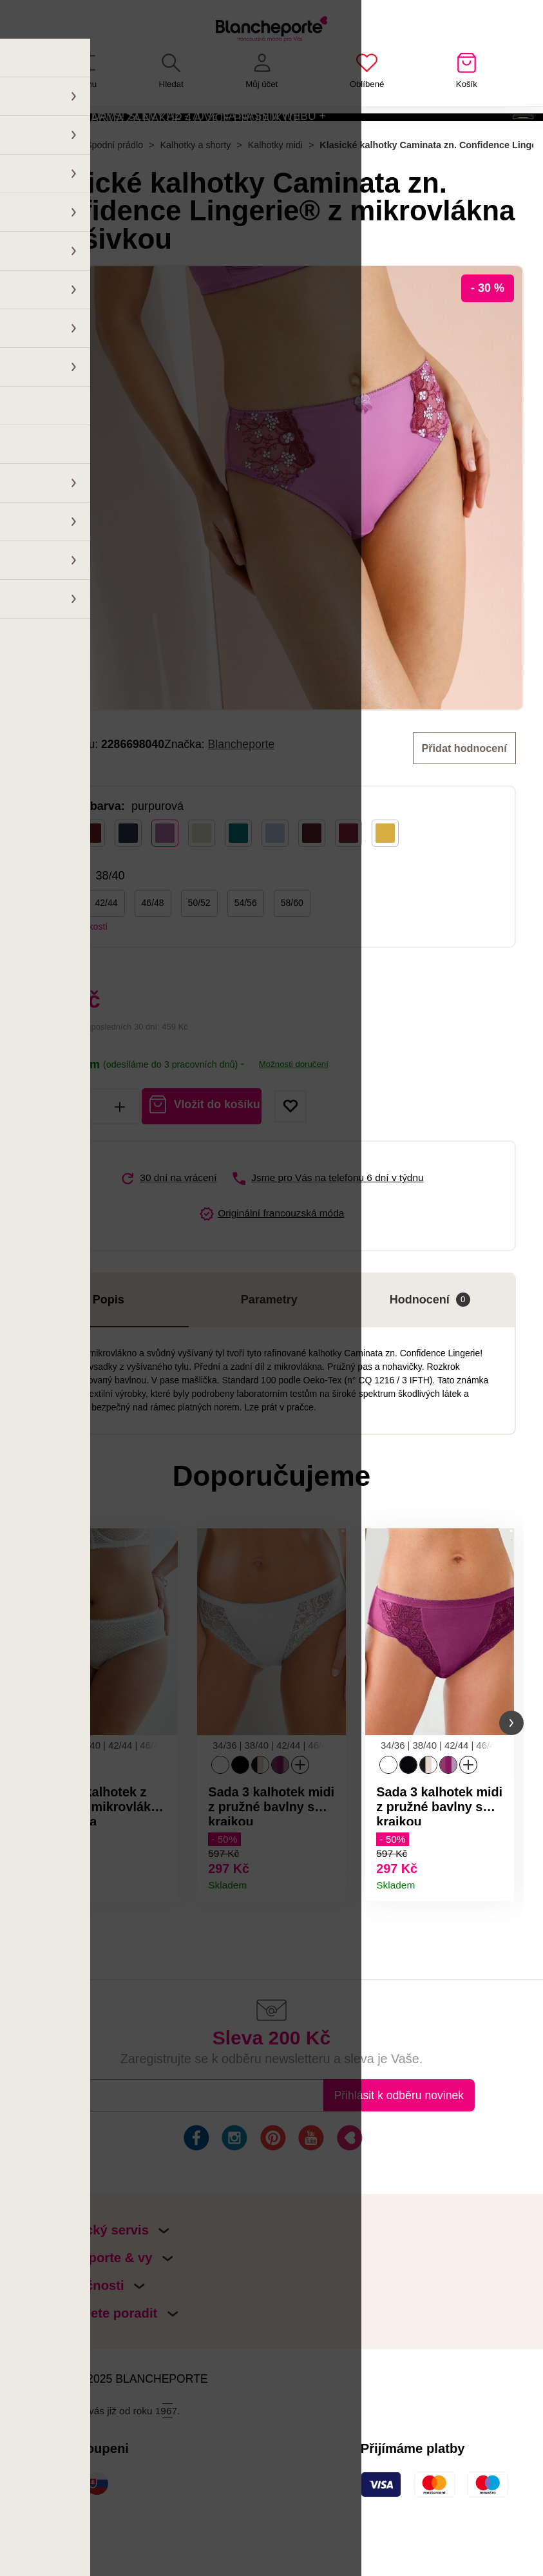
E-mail (95, 2155)
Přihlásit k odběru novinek (399, 2155)
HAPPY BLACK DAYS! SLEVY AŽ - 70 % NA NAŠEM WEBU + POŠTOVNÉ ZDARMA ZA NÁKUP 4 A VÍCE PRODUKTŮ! (168, 137)
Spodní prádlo (114, 196)
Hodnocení (430, 1350)
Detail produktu (161, 1936)
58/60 (292, 953)
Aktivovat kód (452, 137)
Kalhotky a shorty (195, 196)
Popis (108, 1350)
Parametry (269, 1350)
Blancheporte (241, 795)
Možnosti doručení (294, 1115)
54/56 (245, 953)
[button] (31, 1779)
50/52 (199, 953)
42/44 (106, 953)
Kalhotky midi (275, 196)
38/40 (59, 953)
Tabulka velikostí (74, 977)
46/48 (153, 953)
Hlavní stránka (39, 196)
